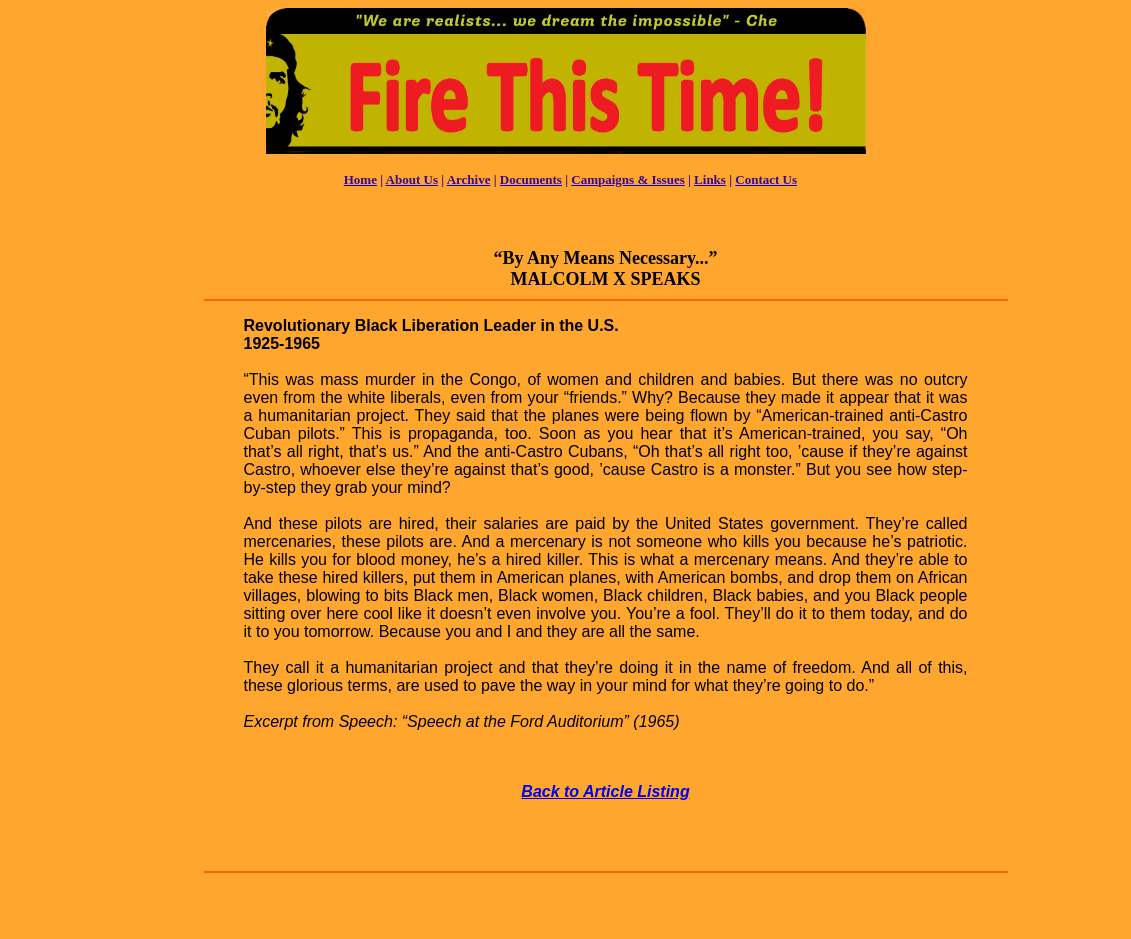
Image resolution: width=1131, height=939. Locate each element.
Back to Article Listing (605, 791)
